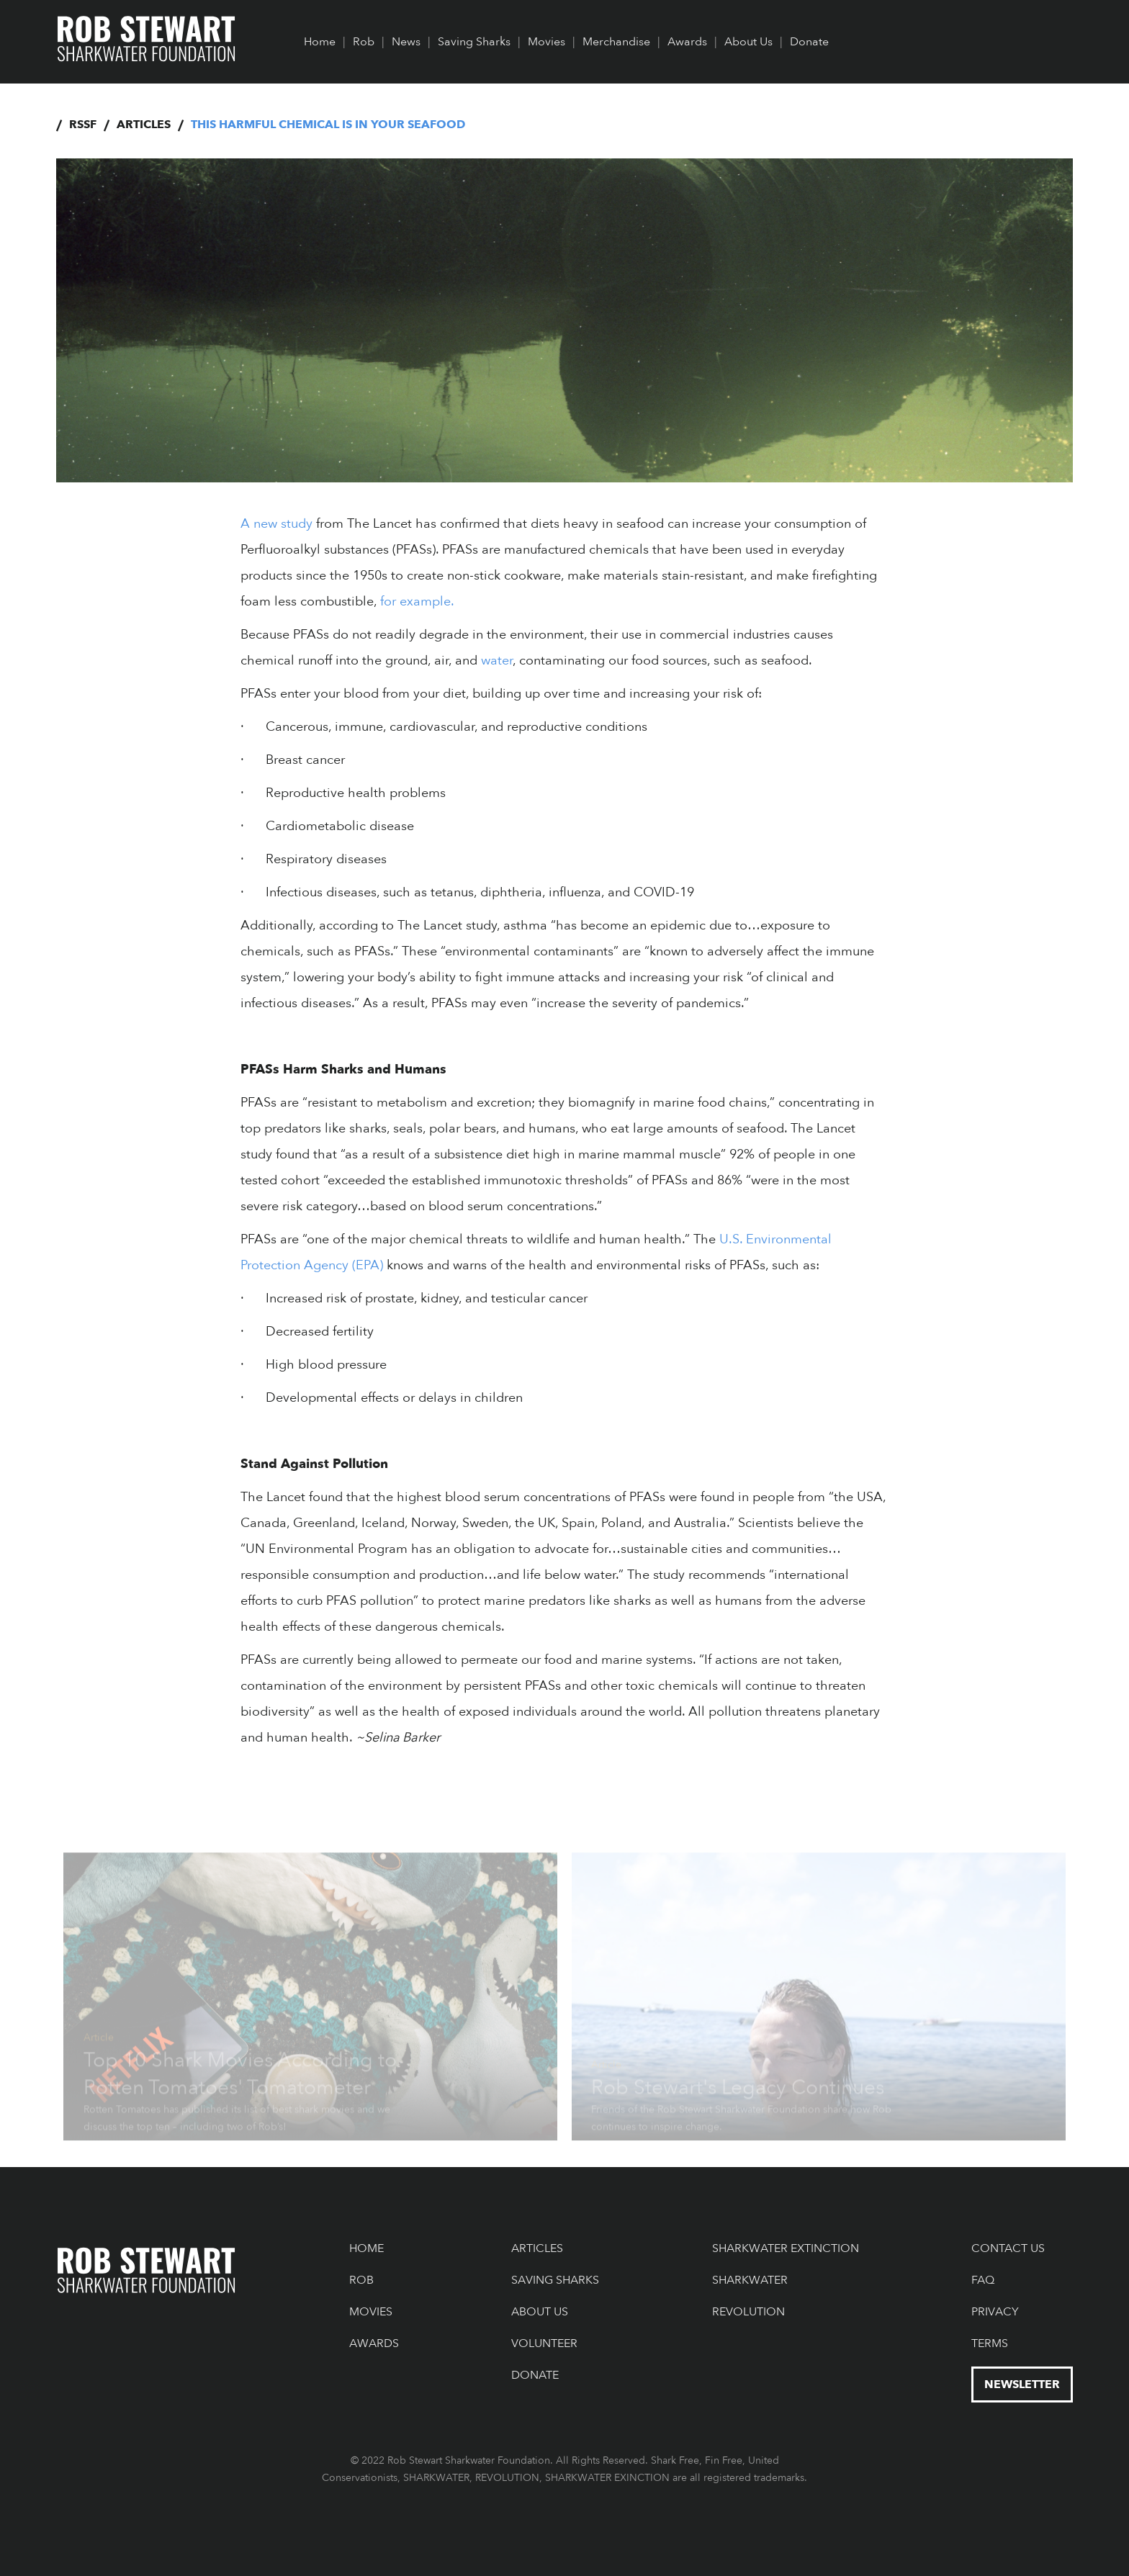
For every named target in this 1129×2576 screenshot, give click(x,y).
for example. (415, 602)
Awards (687, 42)
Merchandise (616, 42)
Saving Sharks (474, 42)
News (406, 42)
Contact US (1008, 2248)
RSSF (82, 124)
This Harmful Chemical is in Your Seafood (328, 124)
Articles (144, 124)
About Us (748, 42)
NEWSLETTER (1022, 2384)
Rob (363, 42)
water (497, 661)
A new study (276, 524)
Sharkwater (750, 2280)
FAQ (982, 2280)
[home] (146, 40)
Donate (809, 42)
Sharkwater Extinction (785, 2248)
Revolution (748, 2312)
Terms (989, 2343)
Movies (546, 42)
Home (320, 42)
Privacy (995, 2312)
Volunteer (544, 2343)
